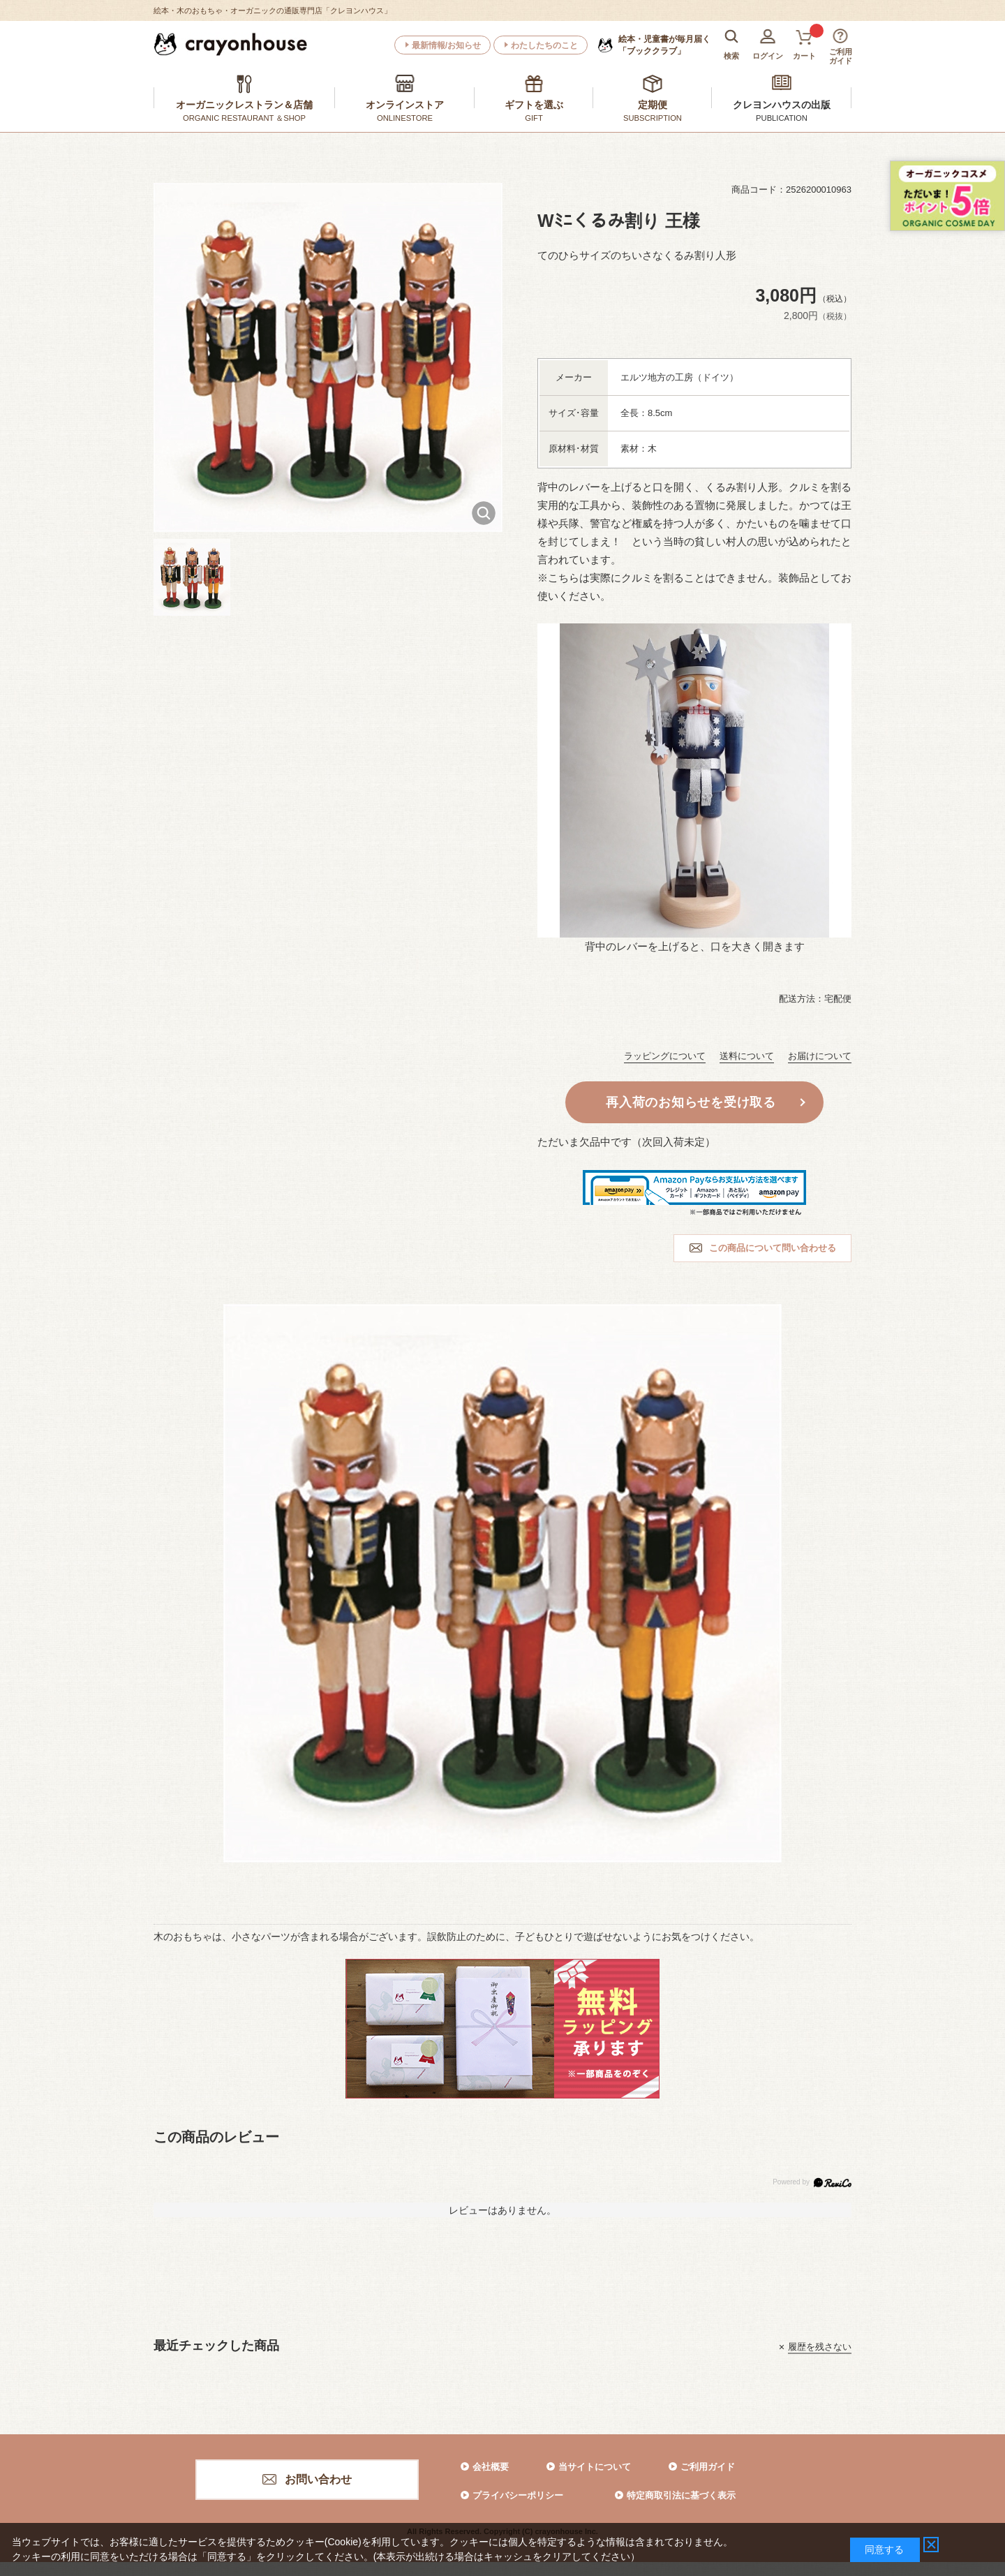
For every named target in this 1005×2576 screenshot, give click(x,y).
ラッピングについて (665, 1056)
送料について (747, 1056)
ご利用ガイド (707, 2467)
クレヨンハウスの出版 (782, 104)
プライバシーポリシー (517, 2495)
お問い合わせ (318, 2479)
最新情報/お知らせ (446, 45)
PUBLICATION (781, 118)
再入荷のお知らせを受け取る (690, 1102)
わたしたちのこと (544, 45)
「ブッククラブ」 (664, 45)
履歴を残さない (819, 2346)
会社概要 (490, 2467)
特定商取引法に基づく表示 (681, 2495)
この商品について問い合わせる (772, 1248)
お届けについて (819, 1056)
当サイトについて (594, 2467)
